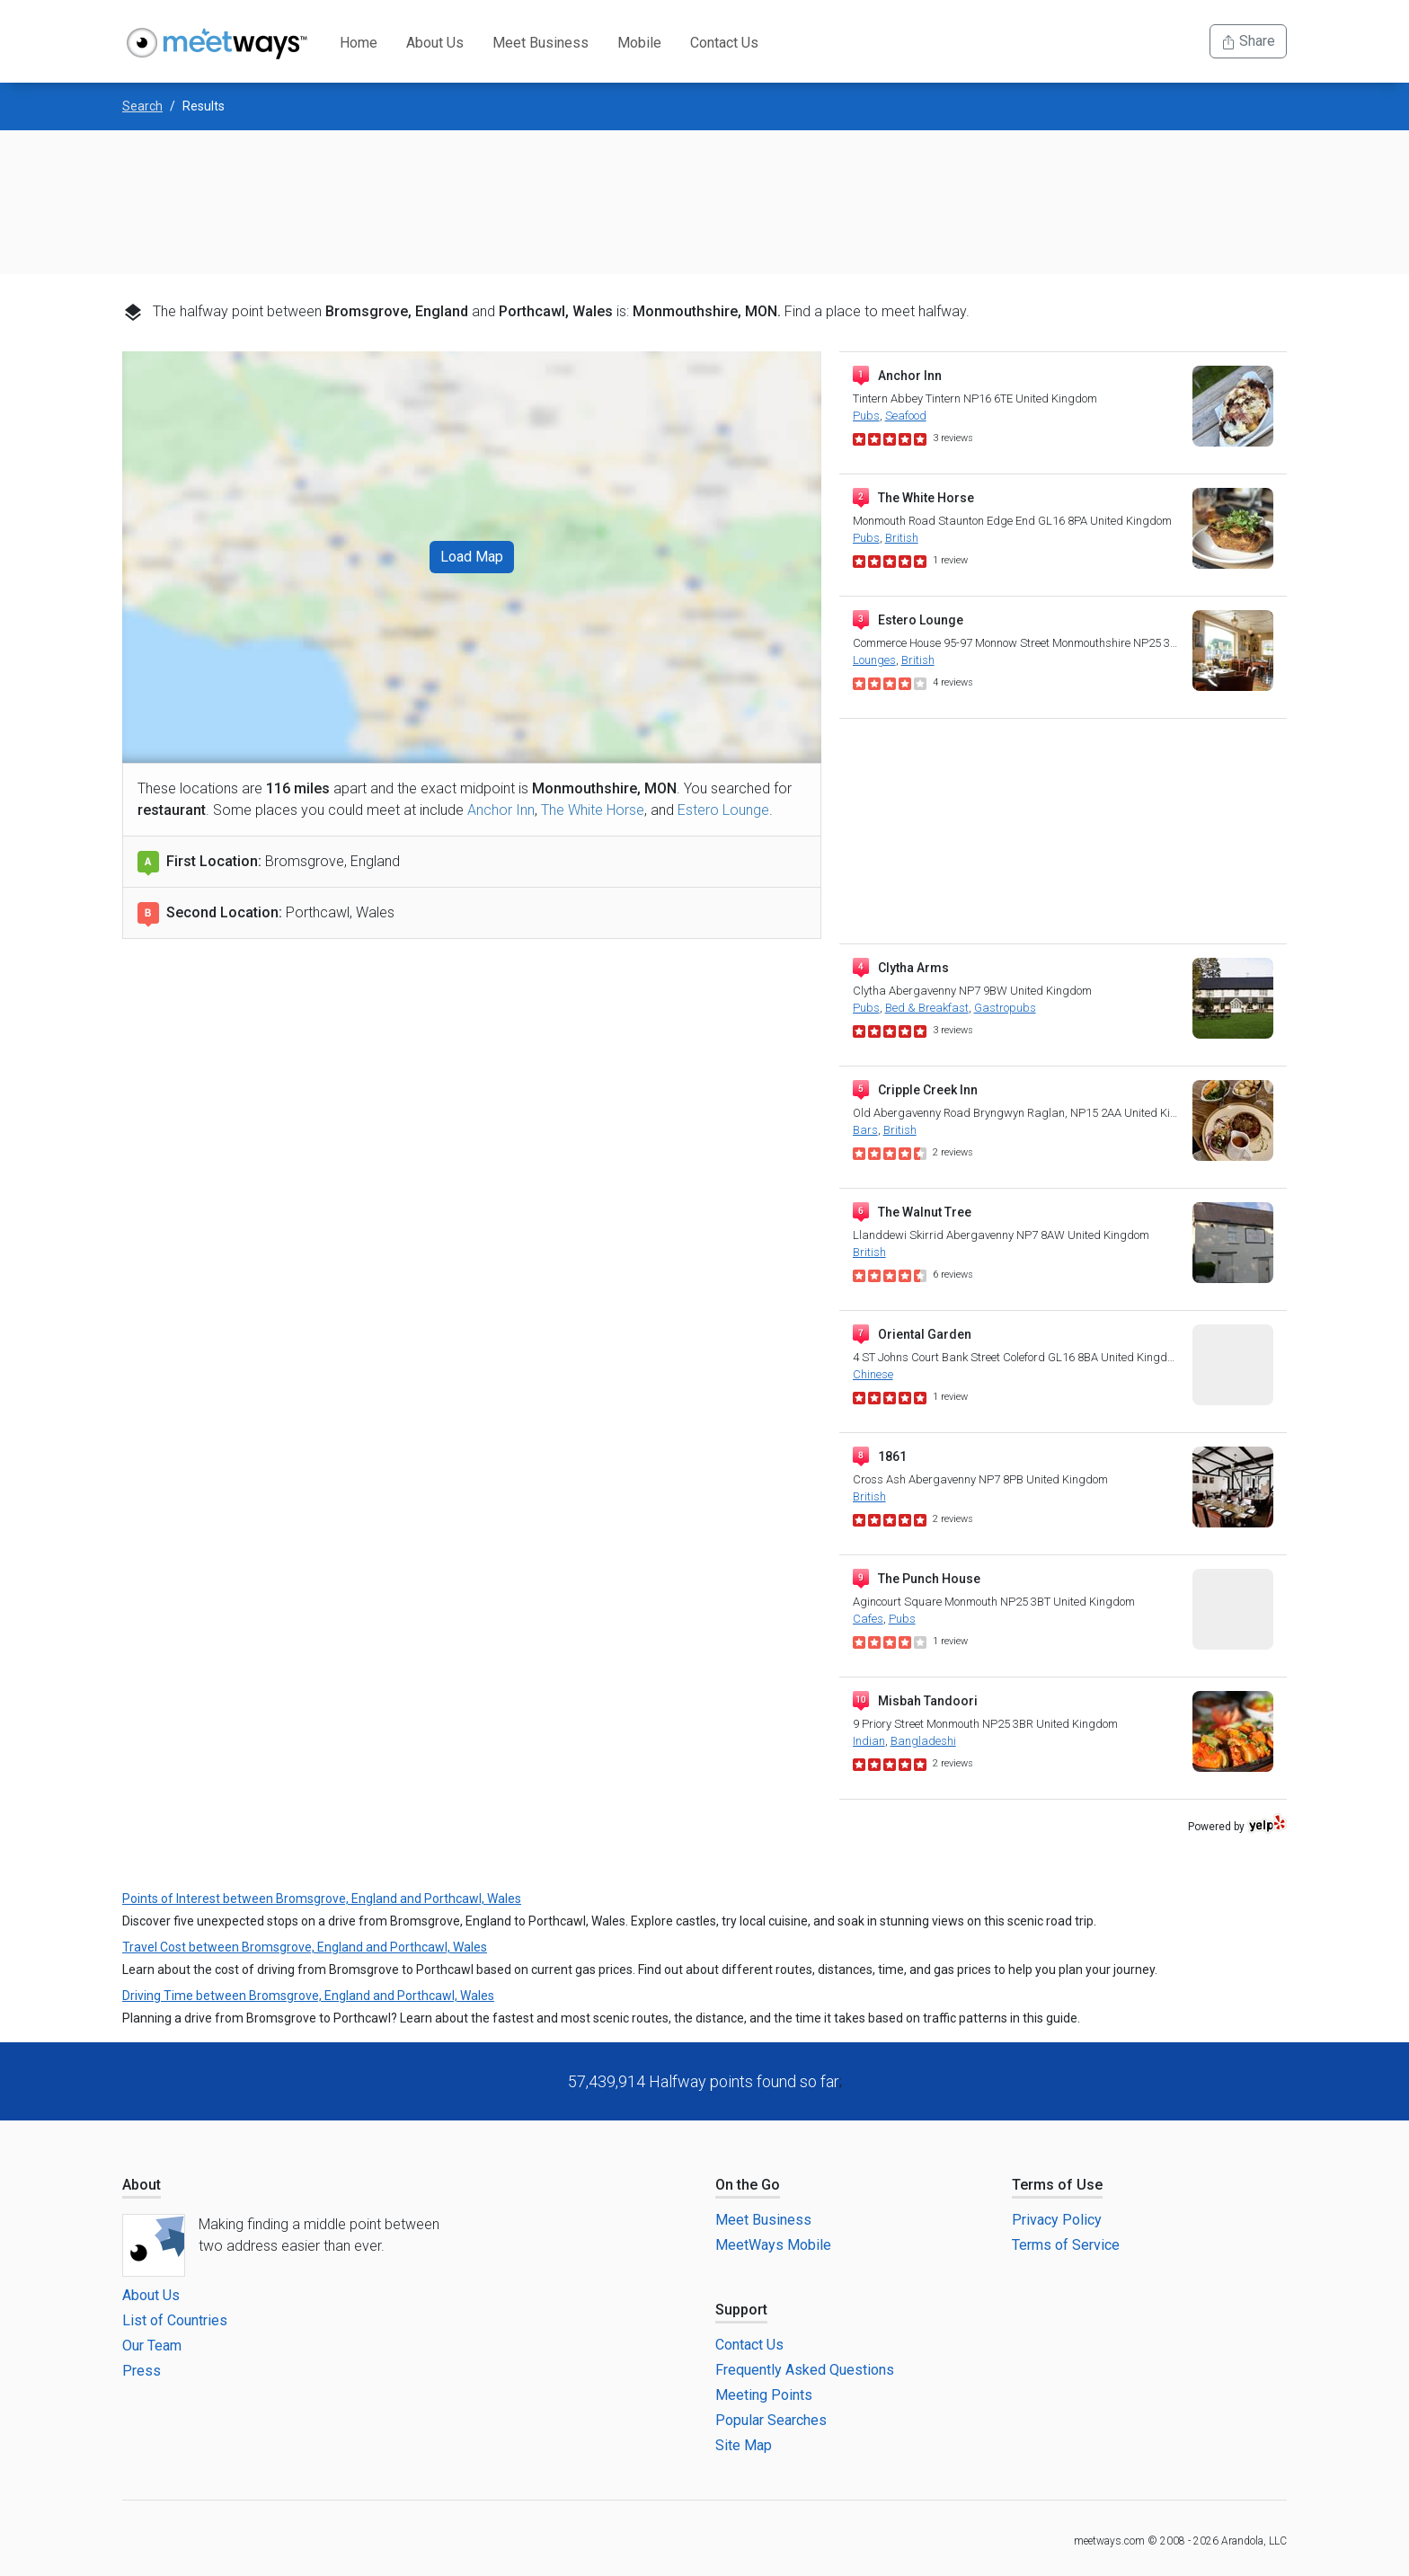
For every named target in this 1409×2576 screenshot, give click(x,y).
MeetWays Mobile (773, 2244)
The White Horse (592, 810)
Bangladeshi (923, 1741)
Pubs (866, 415)
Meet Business (540, 42)
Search (142, 106)
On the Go (747, 2184)
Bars (865, 1130)
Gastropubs (1005, 1007)
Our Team (152, 2345)
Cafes (868, 1618)
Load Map (471, 556)
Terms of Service (1066, 2244)
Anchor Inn (501, 810)
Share (1248, 40)
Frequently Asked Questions (804, 2369)
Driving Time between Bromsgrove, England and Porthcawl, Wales (308, 1995)
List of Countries (174, 2320)
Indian (869, 1741)
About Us (435, 42)
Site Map (743, 2445)
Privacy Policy (1057, 2219)
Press (141, 2370)
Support (741, 2309)
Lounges (874, 660)
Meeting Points (763, 2394)
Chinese (873, 1374)
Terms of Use (1057, 2184)
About (141, 2184)
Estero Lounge (723, 810)
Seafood (905, 415)
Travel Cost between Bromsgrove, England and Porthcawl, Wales (304, 1947)
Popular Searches (771, 2420)
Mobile (639, 42)
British (901, 537)
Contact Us (724, 42)
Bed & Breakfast (927, 1007)
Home (358, 42)
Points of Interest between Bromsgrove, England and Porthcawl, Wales (321, 1898)
